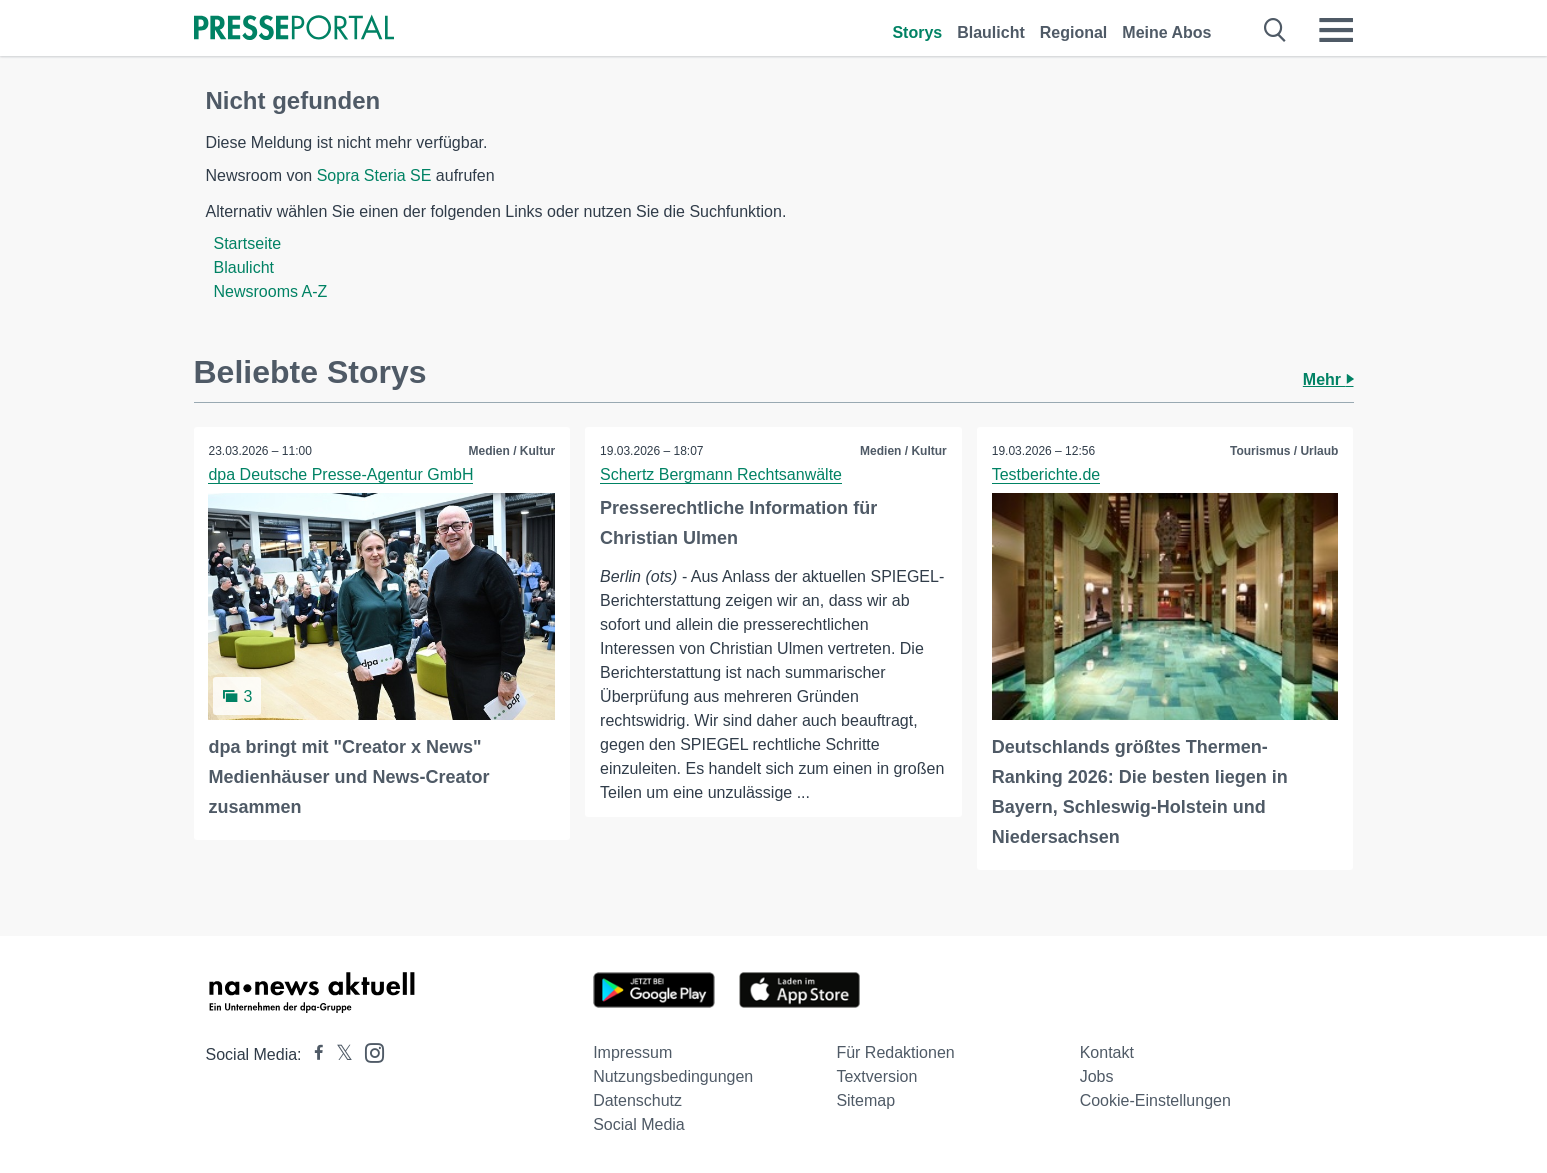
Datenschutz (637, 1100)
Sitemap (865, 1100)
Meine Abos (1166, 32)
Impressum (632, 1052)
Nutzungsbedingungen (673, 1076)
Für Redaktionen (895, 1052)
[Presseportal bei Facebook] (313, 1054)
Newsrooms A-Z (271, 291)
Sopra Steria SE (374, 175)
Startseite (248, 243)
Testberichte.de (1046, 474)
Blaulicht (991, 32)
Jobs (1097, 1076)
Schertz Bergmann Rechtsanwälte (721, 474)
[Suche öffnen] (1275, 30)
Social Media (639, 1124)
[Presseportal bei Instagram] (368, 1051)
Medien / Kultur (511, 451)
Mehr (1328, 379)
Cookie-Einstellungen (1155, 1100)
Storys (917, 32)
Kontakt (1107, 1052)
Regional (1074, 32)
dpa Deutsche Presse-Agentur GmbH (341, 474)
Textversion (876, 1076)
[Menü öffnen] (1336, 30)
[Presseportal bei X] (338, 1054)
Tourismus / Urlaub (1284, 451)
